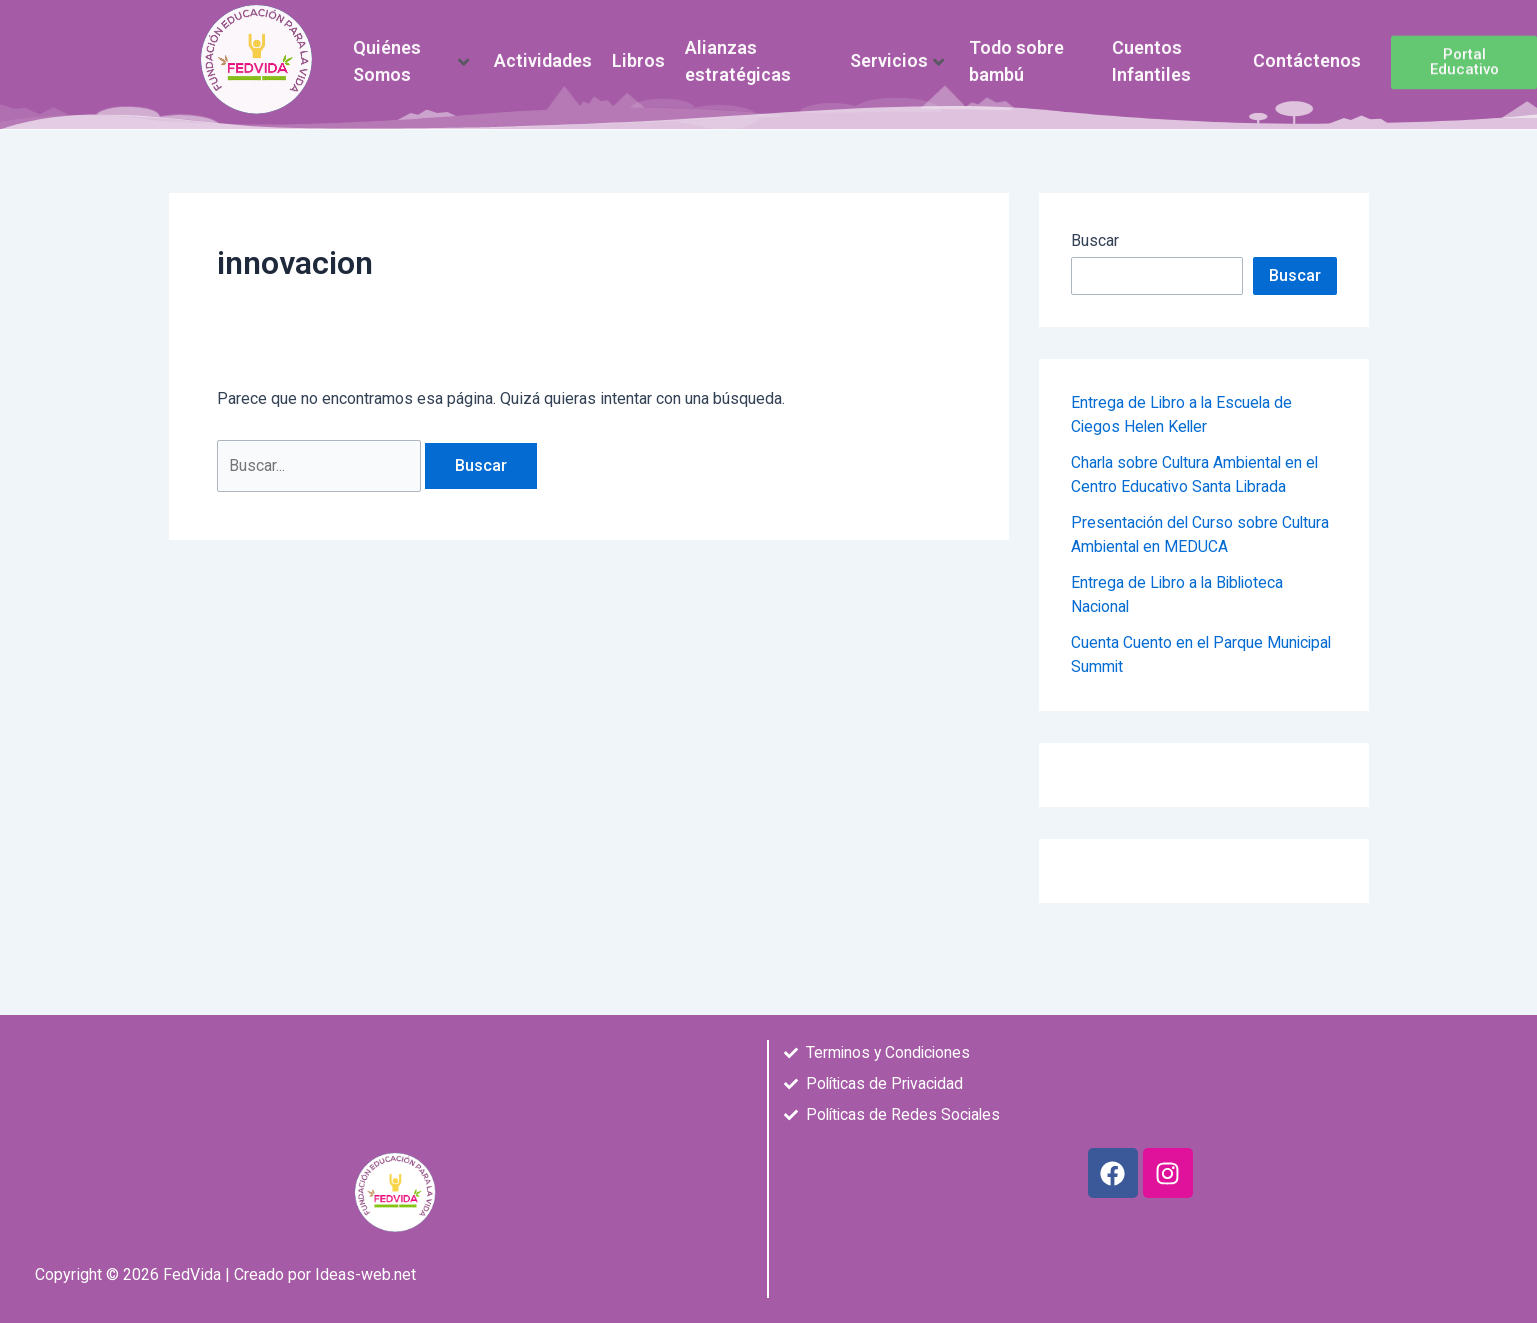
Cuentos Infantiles (1151, 49)
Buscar (1095, 240)
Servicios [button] (897, 49)
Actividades (543, 49)
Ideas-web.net (365, 1274)
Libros (638, 49)
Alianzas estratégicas (738, 49)
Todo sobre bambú (1016, 49)
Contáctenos (1307, 49)
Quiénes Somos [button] (410, 49)
